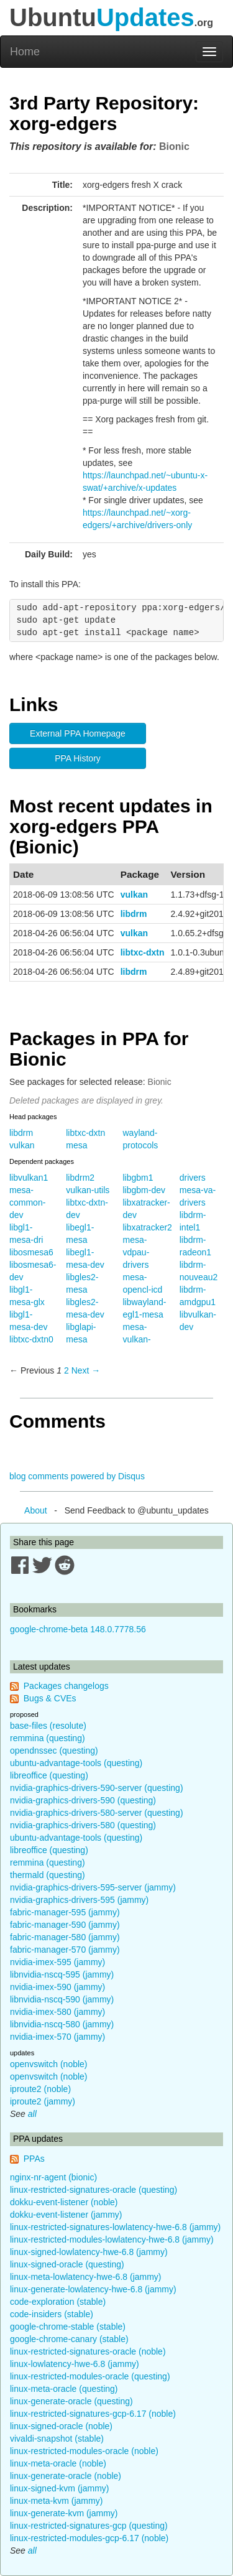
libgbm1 (138, 1178)
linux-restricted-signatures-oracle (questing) (93, 2190)
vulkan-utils (87, 1190)
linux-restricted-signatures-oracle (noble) (88, 2351)
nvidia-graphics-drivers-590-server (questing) (96, 1788)
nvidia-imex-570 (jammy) (57, 2037)
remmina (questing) (47, 1738)
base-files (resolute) (48, 1726)
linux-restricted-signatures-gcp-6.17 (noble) (93, 2414)
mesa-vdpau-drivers (136, 1252)
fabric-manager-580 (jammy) (65, 1937)
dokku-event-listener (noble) (64, 2202)
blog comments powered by (77, 1476)
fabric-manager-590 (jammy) (65, 1925)
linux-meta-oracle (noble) (58, 2463)
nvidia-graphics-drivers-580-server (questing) (96, 1813)
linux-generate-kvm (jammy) (63, 2513)
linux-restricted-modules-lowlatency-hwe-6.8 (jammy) (112, 2239)
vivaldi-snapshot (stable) (57, 2438)
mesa (76, 1145)
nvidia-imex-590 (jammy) (57, 1987)
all (32, 2114)
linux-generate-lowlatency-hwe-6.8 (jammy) (93, 2289)
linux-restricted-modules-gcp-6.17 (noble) (89, 2538)
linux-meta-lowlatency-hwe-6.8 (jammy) (86, 2277)
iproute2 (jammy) (42, 2101)
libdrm (134, 914)
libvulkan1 (28, 1178)
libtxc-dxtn (143, 952)
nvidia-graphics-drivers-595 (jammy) (79, 1900)
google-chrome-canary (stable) (69, 2339)
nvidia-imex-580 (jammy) (57, 2012)
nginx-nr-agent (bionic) (53, 2177)
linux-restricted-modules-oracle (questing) (90, 2376)
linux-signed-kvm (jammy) (59, 2488)
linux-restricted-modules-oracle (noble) (84, 2451)
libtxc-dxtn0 (31, 1339)
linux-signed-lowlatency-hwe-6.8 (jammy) (89, 2252)
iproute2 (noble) (40, 2089)
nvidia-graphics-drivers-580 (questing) (83, 1825)
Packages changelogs (66, 1686)
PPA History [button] (78, 758)
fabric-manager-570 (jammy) (65, 1950)
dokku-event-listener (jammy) (66, 2215)
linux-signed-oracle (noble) (61, 2426)
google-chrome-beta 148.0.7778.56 (78, 1629)
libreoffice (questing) (49, 1775)
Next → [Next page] (86, 1370)
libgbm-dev (144, 1190)
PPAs (34, 2159)
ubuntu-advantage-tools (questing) (76, 1763)
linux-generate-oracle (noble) (65, 2476)
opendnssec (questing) (54, 1750)
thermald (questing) (47, 1875)
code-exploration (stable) (58, 2302)
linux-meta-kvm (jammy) (56, 2501)
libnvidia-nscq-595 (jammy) (62, 1974)
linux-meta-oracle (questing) (64, 2389)
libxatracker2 (147, 1227)
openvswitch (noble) (49, 2064)
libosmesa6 (31, 1252)
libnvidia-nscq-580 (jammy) (62, 2024)
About (35, 1510)
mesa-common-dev (27, 1202)
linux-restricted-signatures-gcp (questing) (89, 2526)
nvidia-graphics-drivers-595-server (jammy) (93, 1887)
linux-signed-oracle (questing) (67, 2264)
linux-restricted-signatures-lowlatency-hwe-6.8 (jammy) (115, 2227)
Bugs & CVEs (50, 1698)
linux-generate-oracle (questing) (71, 2401)
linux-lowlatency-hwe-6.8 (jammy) (74, 2364)
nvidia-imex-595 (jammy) (57, 1962)
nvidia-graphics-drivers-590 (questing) (83, 1800)
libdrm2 (80, 1178)
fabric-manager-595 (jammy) (65, 1912)
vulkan (134, 895)
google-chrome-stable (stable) (68, 2327)
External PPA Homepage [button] (78, 733)
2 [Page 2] (66, 1370)
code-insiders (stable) (51, 2314)
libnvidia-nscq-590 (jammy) (62, 1999)
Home (25, 51)
